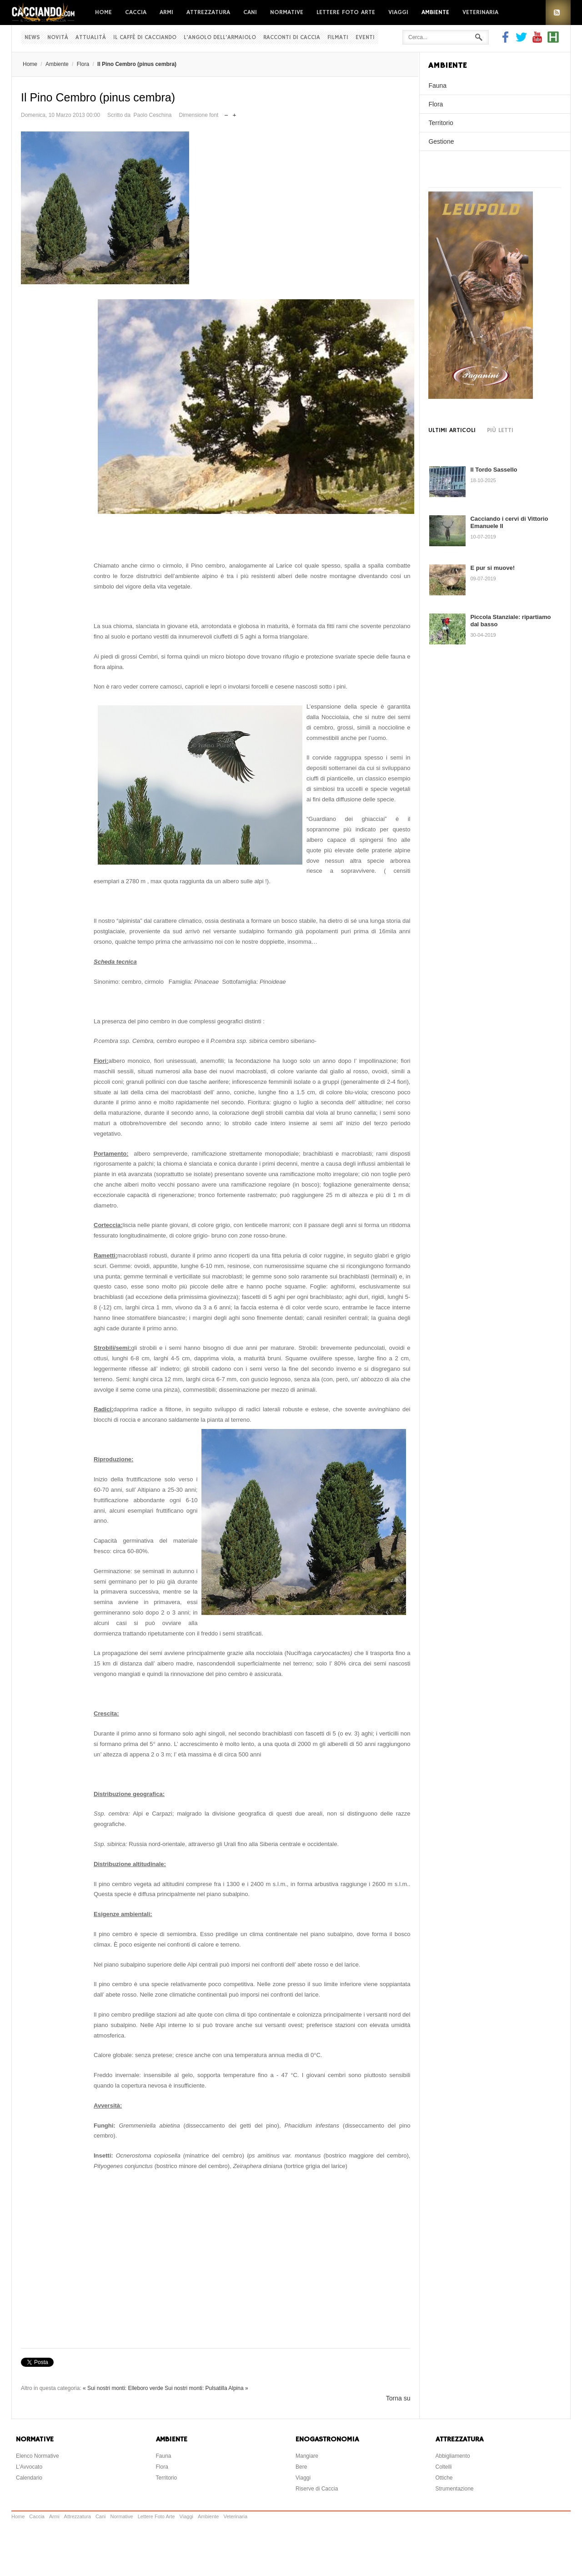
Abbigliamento (453, 2456)
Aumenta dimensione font (234, 113)
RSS (558, 12)
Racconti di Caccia (291, 37)
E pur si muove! (492, 567)
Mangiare (307, 2456)
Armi (166, 12)
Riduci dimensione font (226, 113)
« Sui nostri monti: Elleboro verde (123, 2388)
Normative (286, 12)
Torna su (398, 2398)
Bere (301, 2467)
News (32, 37)
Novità (57, 37)
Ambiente (435, 12)
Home (103, 12)
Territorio (440, 122)
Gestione (441, 141)
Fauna (437, 85)
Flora (83, 64)
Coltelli (444, 2467)
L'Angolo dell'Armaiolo (220, 37)
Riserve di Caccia (317, 2488)
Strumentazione (455, 2488)
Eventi (365, 37)
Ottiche (444, 2478)
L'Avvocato (29, 2467)
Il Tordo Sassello (493, 469)
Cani (250, 12)
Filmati (337, 37)
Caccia (135, 12)
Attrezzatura (208, 12)
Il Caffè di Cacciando (144, 37)
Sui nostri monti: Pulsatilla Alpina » (206, 2388)
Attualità (90, 37)
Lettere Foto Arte (345, 12)
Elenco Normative (37, 2456)
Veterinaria (480, 12)
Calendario (29, 2478)
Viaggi (398, 12)
